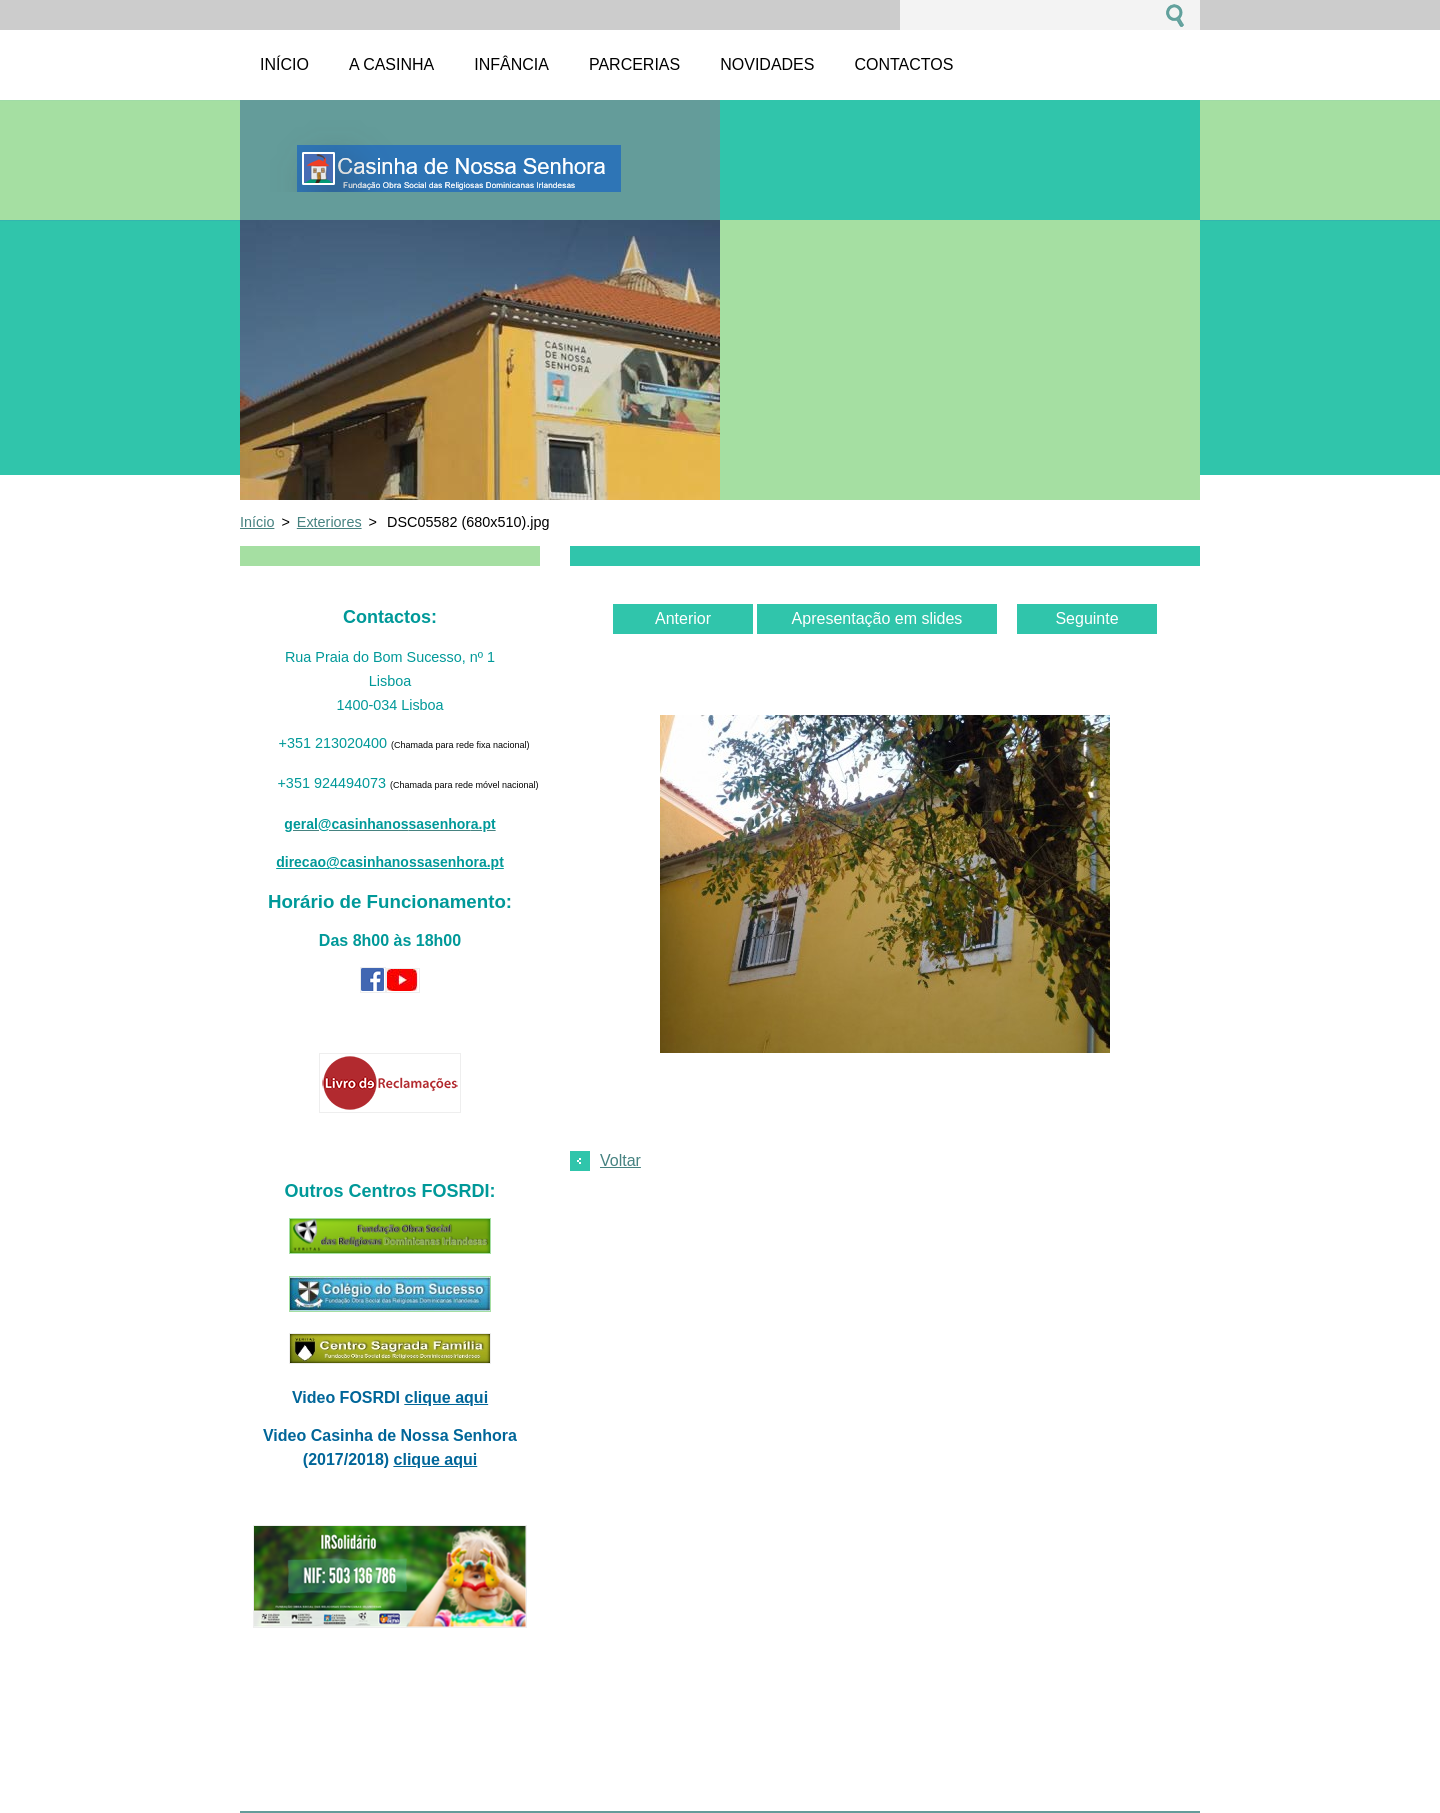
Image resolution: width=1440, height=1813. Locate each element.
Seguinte (1086, 618)
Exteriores (329, 522)
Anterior (683, 618)
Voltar (620, 1160)
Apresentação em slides (877, 618)
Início (257, 522)
